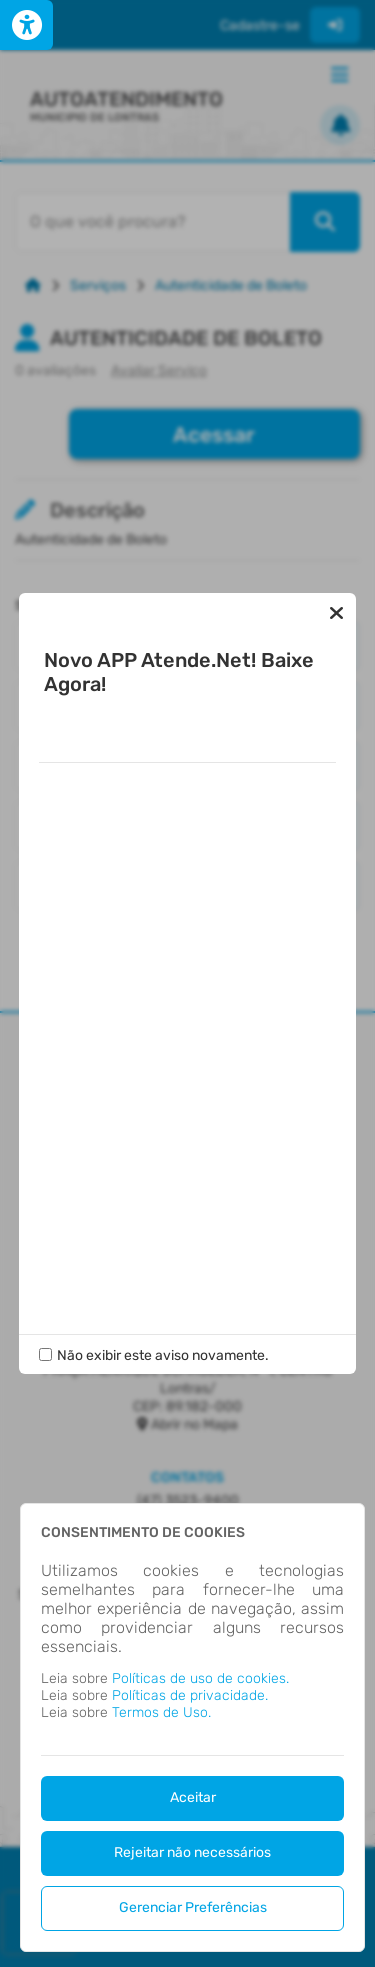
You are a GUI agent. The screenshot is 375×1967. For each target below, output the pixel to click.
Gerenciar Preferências (193, 1907)
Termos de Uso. (161, 1712)
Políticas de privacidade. (190, 1695)
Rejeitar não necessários (192, 1852)
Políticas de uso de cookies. (200, 1678)
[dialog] (192, 1727)
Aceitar (193, 1797)
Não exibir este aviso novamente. (163, 1315)
